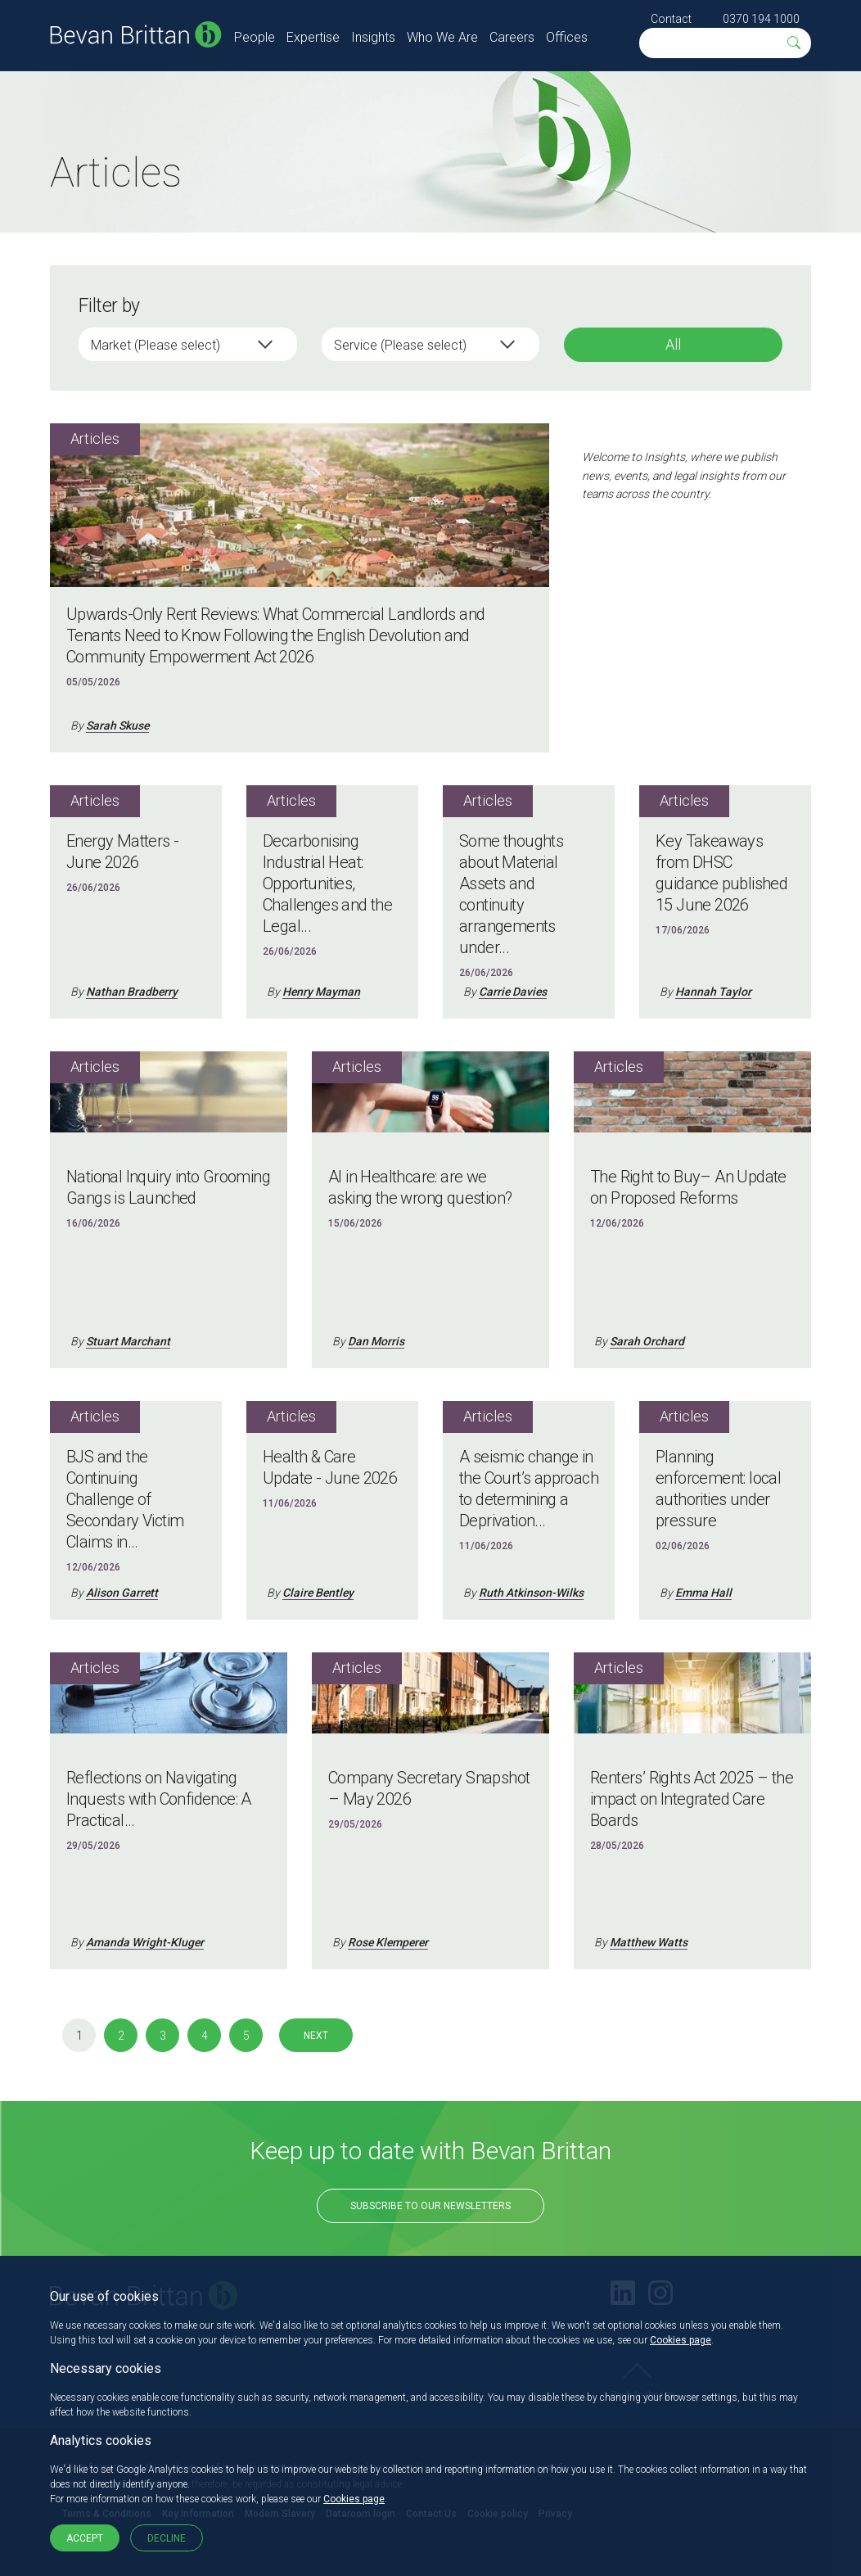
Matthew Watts (648, 1942)
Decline (166, 2538)
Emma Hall (703, 1592)
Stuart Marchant (128, 1341)
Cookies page (680, 2340)
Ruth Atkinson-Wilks (531, 1592)
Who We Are (442, 37)
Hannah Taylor (713, 991)
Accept (84, 2538)
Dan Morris (376, 1341)
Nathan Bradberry (132, 991)
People (254, 37)
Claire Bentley (318, 1592)
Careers (511, 37)
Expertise (313, 37)
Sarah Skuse (117, 725)
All (673, 344)
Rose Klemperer (388, 1942)
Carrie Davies (513, 991)
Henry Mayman (321, 991)
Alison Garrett (122, 1592)
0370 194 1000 (761, 18)
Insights (373, 37)
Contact (671, 18)
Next (316, 2035)
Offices (567, 37)
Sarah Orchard (647, 1341)
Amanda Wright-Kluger (145, 1942)
